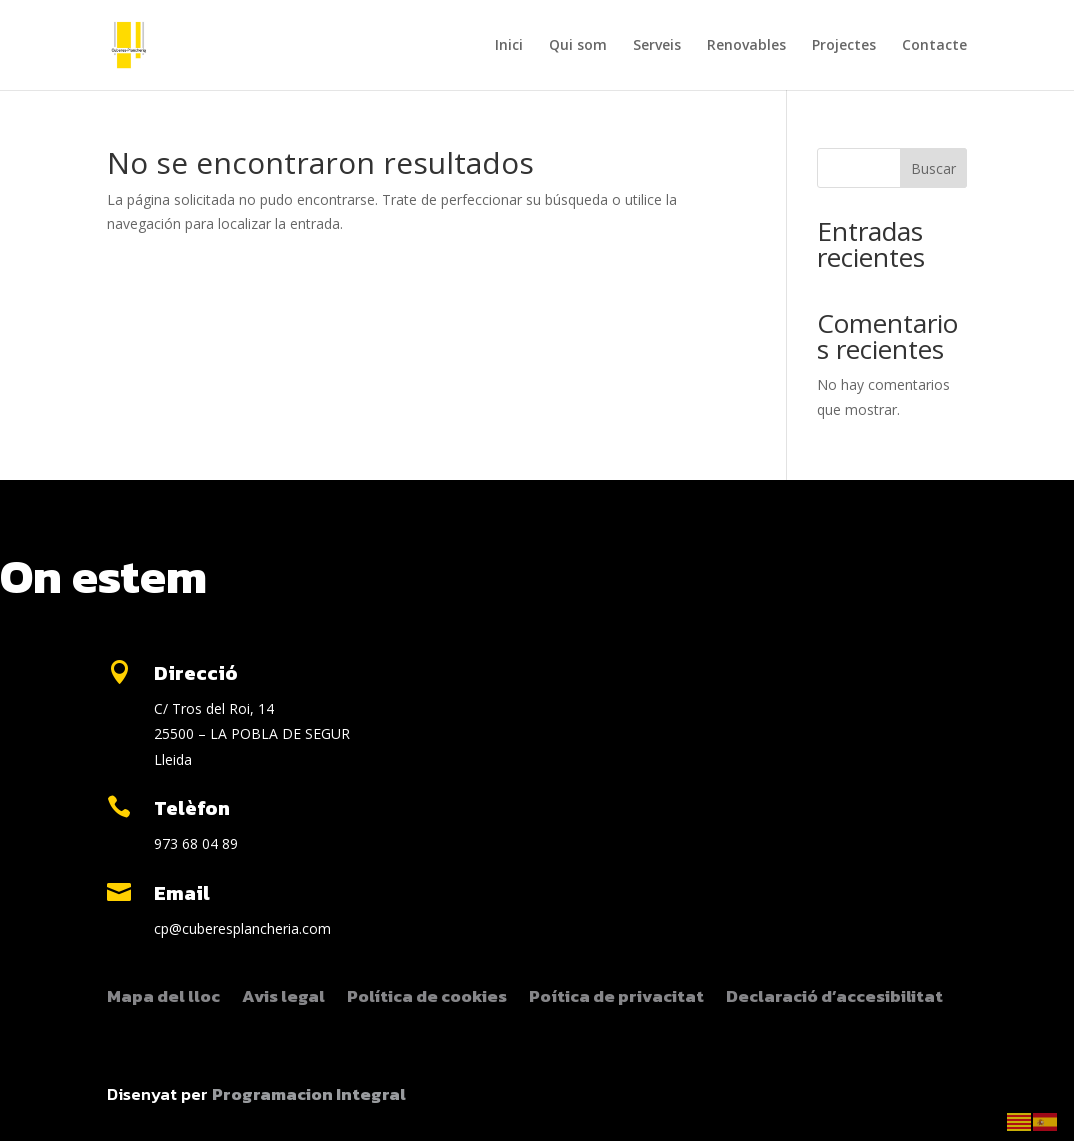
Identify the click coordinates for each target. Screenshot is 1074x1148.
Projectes (844, 46)
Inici (509, 46)
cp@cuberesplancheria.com (242, 928)
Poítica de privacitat (616, 999)
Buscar (933, 168)
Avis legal (283, 999)
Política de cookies (427, 999)
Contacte (934, 46)
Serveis (657, 46)
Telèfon (192, 808)
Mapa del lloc (163, 999)
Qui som (578, 46)
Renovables (746, 46)
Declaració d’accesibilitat (834, 999)
